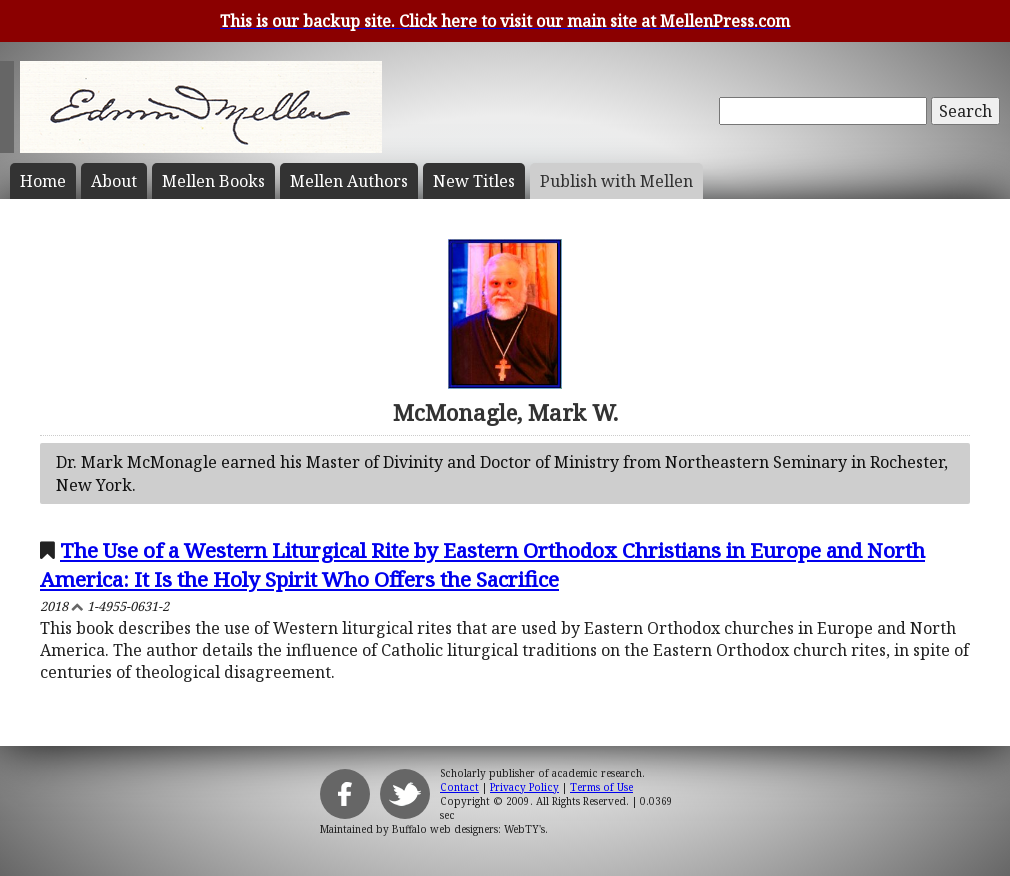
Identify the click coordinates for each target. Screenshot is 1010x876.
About (114, 181)
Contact (459, 787)
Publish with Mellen (616, 181)
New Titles (474, 181)
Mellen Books (213, 181)
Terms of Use (601, 787)
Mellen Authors (349, 181)
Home (43, 181)
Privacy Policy (524, 787)
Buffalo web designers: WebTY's (468, 829)
